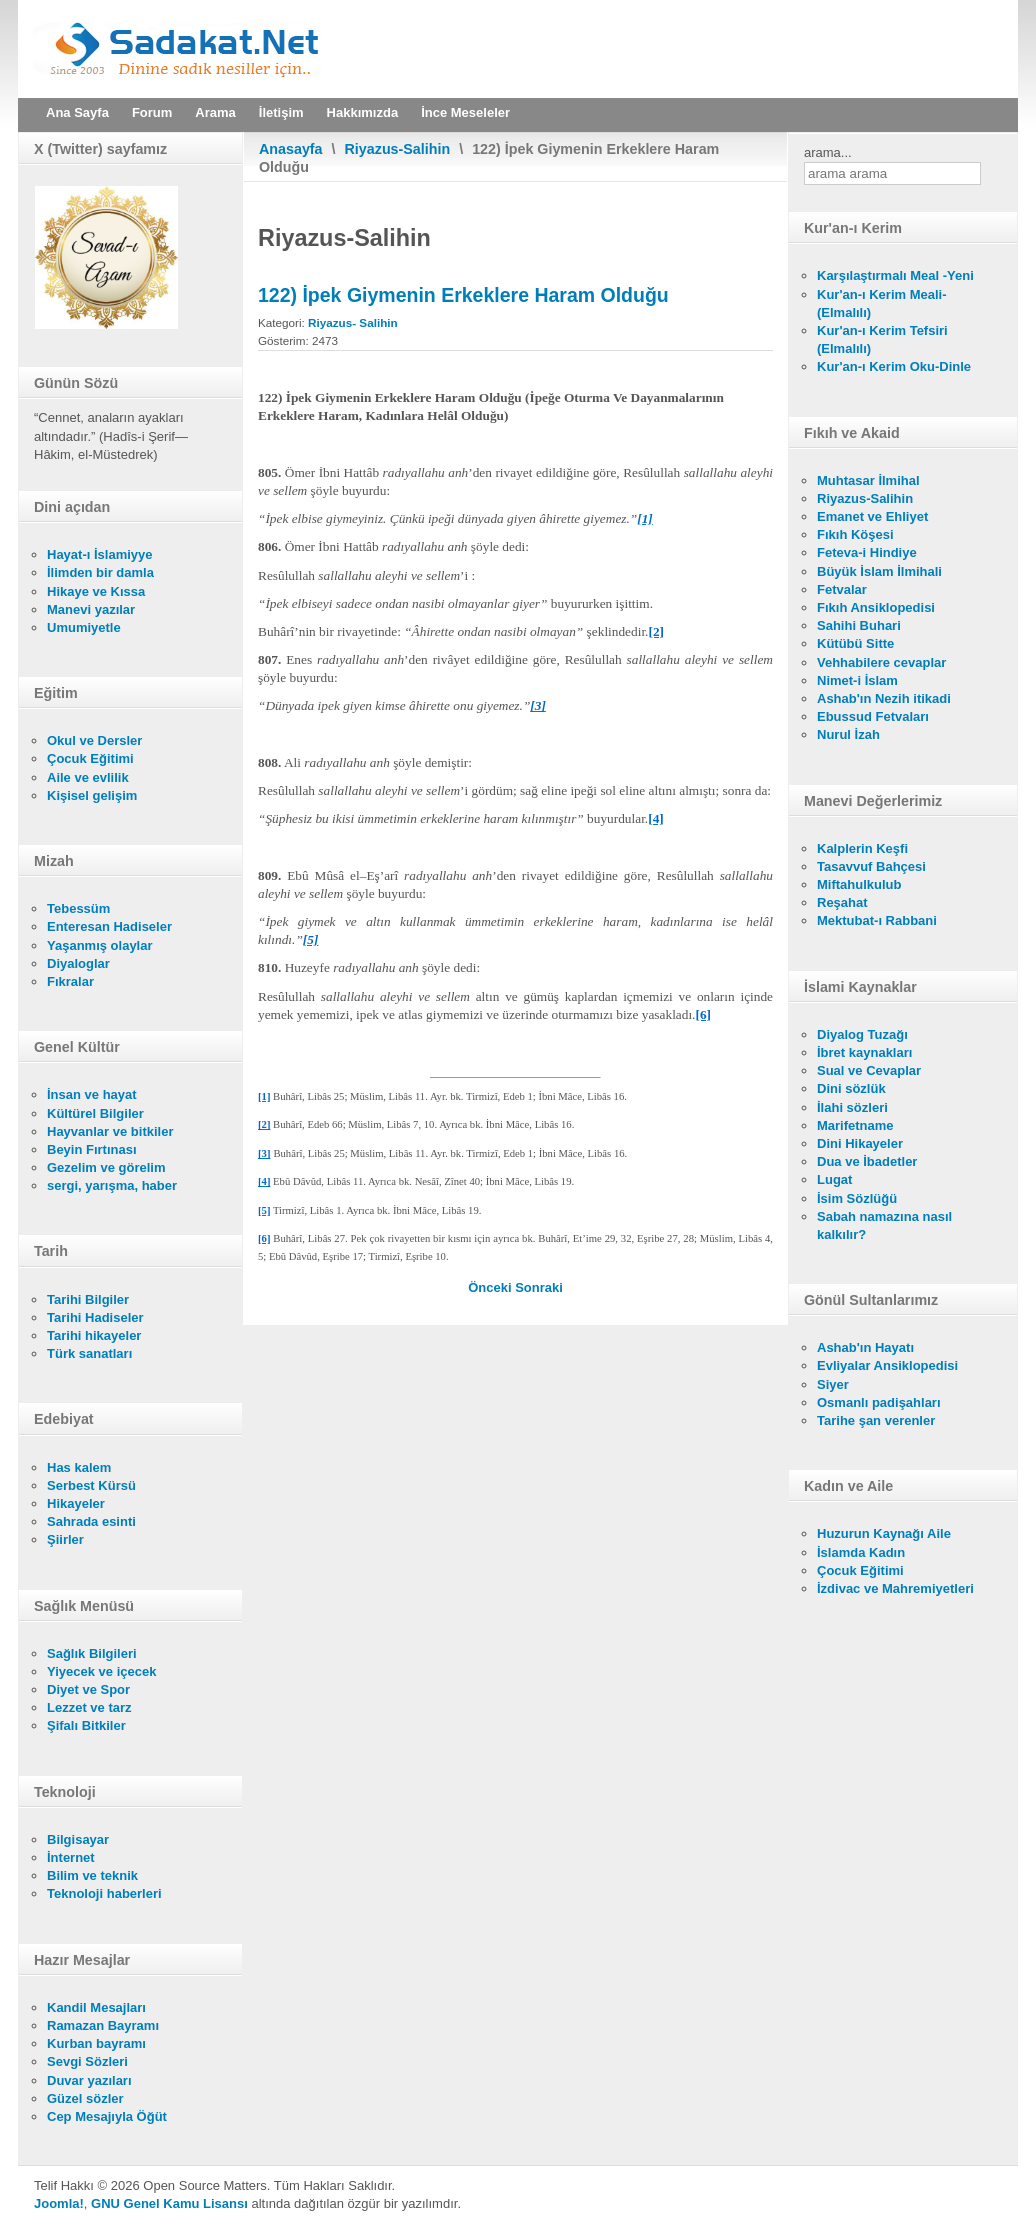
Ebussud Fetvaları (873, 716)
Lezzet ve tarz (89, 1707)
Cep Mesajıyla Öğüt (107, 2116)
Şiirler (65, 1539)
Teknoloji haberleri (104, 1893)
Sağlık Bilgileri (92, 1653)
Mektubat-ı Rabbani (877, 920)
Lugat (834, 1179)
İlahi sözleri (852, 1107)
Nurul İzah (848, 734)
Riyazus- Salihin (353, 322)
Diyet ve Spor (88, 1689)
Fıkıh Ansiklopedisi (876, 607)
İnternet (71, 1857)
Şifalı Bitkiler (86, 1725)
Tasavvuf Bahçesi (871, 866)
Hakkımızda (363, 112)
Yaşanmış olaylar (100, 945)
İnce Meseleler (465, 112)
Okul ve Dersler (94, 740)
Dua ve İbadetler (867, 1161)
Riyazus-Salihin (398, 149)
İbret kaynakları (864, 1052)
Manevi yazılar (91, 609)
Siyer (833, 1384)
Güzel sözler (85, 2098)
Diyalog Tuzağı (862, 1034)
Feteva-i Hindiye (867, 552)
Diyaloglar (78, 963)
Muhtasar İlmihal (868, 480)
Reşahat (842, 902)
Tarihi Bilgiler (88, 1299)
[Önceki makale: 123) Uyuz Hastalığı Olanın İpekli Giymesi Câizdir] (491, 1287)
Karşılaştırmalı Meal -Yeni (895, 275)
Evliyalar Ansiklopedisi (887, 1365)
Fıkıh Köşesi (855, 534)
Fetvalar (842, 589)
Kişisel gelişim (92, 795)
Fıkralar (70, 981)
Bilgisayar (78, 1839)
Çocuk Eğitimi (90, 758)
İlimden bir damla (100, 572)
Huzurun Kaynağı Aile (884, 1533)
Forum (152, 112)
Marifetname (855, 1125)
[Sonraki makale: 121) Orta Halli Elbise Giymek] (539, 1287)
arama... (828, 152)
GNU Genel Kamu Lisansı (169, 2203)
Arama (215, 112)
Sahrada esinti (91, 1521)
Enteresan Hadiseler (109, 926)
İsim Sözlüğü (857, 1198)
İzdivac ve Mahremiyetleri (895, 1588)
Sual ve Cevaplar (869, 1070)
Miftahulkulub (859, 884)
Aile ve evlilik (88, 777)
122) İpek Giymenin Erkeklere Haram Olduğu (463, 295)
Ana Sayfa (77, 112)
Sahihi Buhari (859, 625)
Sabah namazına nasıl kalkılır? (884, 1225)
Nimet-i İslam (857, 680)
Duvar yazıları (89, 2080)
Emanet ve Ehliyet (872, 516)
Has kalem (79, 1467)
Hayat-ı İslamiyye (100, 554)
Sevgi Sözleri (87, 2061)
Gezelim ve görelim (106, 1167)
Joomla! (59, 2203)
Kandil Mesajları (96, 2007)
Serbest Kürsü (91, 1485)
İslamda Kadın (861, 1552)
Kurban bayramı (96, 2043)
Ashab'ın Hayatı (865, 1347)
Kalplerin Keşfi (862, 848)
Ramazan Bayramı (103, 2025)
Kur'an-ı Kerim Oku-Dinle (894, 366)
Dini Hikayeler (860, 1143)
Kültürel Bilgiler (95, 1113)
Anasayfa (291, 149)
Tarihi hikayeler (94, 1335)
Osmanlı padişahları (879, 1402)
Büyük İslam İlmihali (879, 571)
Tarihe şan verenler (876, 1420)
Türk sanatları (89, 1353)
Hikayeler (76, 1503)
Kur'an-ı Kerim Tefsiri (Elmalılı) (882, 339)
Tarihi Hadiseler (95, 1317)
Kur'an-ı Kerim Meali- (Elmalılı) (882, 303)
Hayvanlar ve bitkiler (110, 1131)
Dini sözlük (851, 1088)
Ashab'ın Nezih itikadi (884, 698)
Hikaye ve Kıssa (96, 591)
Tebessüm (78, 908)
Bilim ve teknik (92, 1875)
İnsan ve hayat (92, 1094)
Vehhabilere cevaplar (881, 662)
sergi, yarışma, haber (112, 1185)
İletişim (281, 112)
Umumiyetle (84, 627)
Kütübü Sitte (855, 643)
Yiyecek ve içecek (101, 1671)
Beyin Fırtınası (92, 1149)
